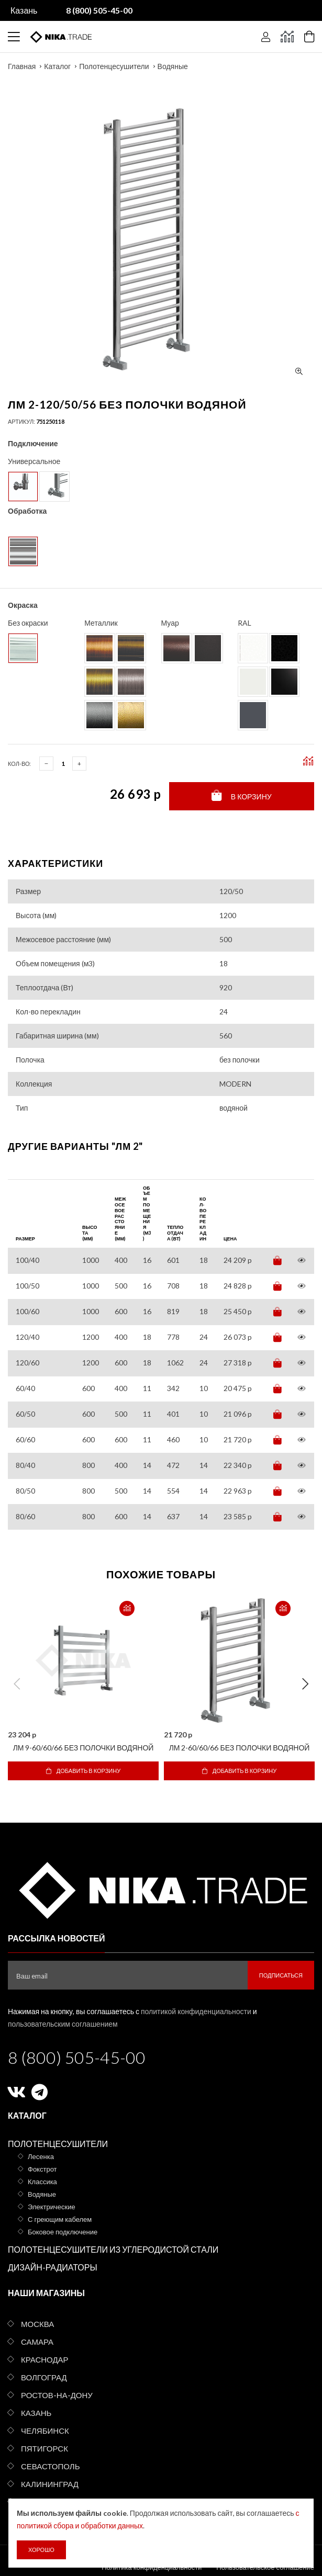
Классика (42, 2181)
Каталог (57, 66)
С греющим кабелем (60, 2219)
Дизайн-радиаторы (52, 2267)
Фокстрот (42, 2169)
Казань (23, 10)
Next (305, 1684)
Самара (37, 2341)
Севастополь (50, 2466)
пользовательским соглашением (63, 2023)
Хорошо (41, 2549)
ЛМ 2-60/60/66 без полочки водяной (239, 1747)
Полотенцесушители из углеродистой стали (113, 2249)
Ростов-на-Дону (57, 2395)
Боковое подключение (62, 2232)
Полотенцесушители (114, 66)
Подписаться (281, 1975)
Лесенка (41, 2156)
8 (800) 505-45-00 (77, 2057)
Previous (16, 1684)
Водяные (173, 66)
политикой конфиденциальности (196, 2011)
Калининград (50, 2484)
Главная (22, 66)
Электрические (51, 2206)
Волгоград (44, 2377)
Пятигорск (44, 2448)
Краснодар (45, 2359)
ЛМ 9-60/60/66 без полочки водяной (83, 1747)
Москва (37, 2324)
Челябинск (45, 2430)
